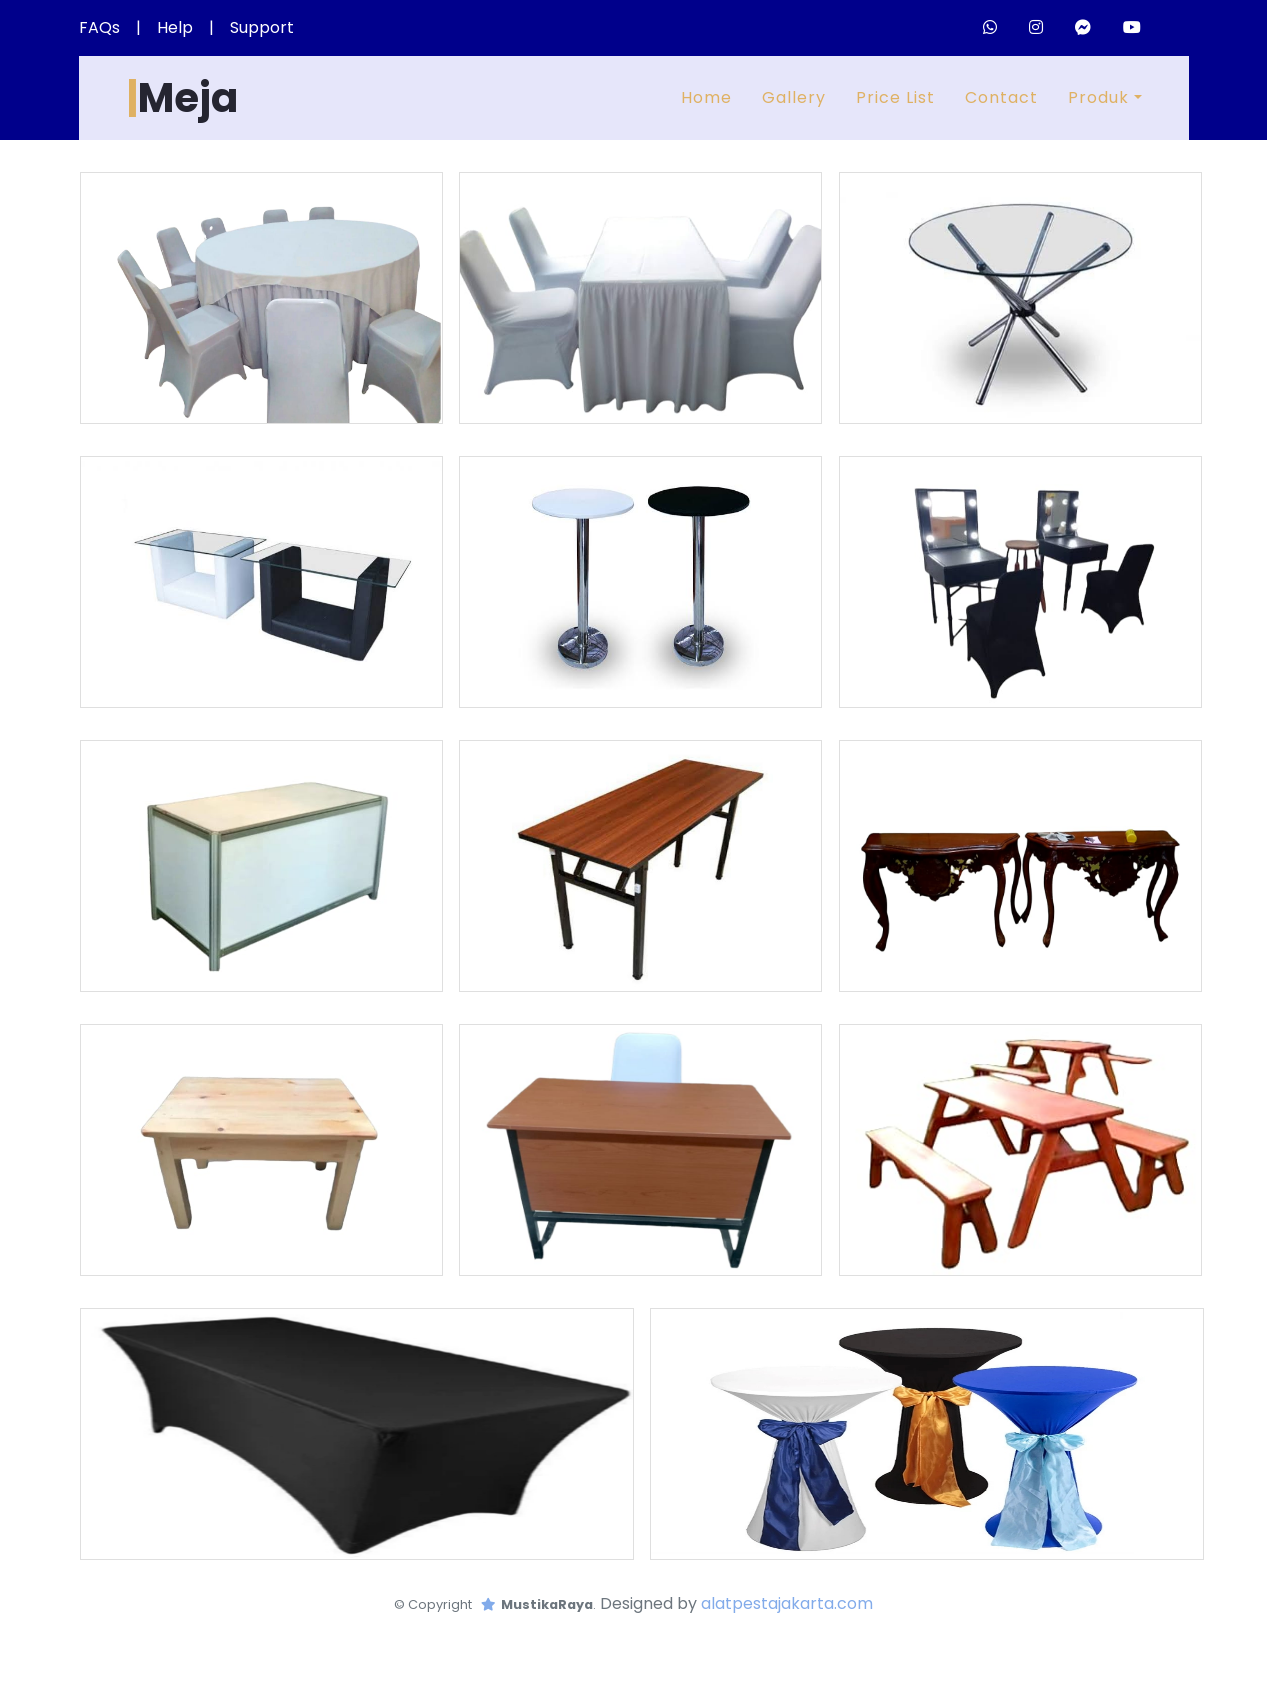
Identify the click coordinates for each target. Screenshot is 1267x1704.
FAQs (99, 27)
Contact (1001, 97)
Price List (895, 97)
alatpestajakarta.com (787, 1603)
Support (262, 27)
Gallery (794, 97)
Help (175, 27)
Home (706, 97)
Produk (1098, 97)
